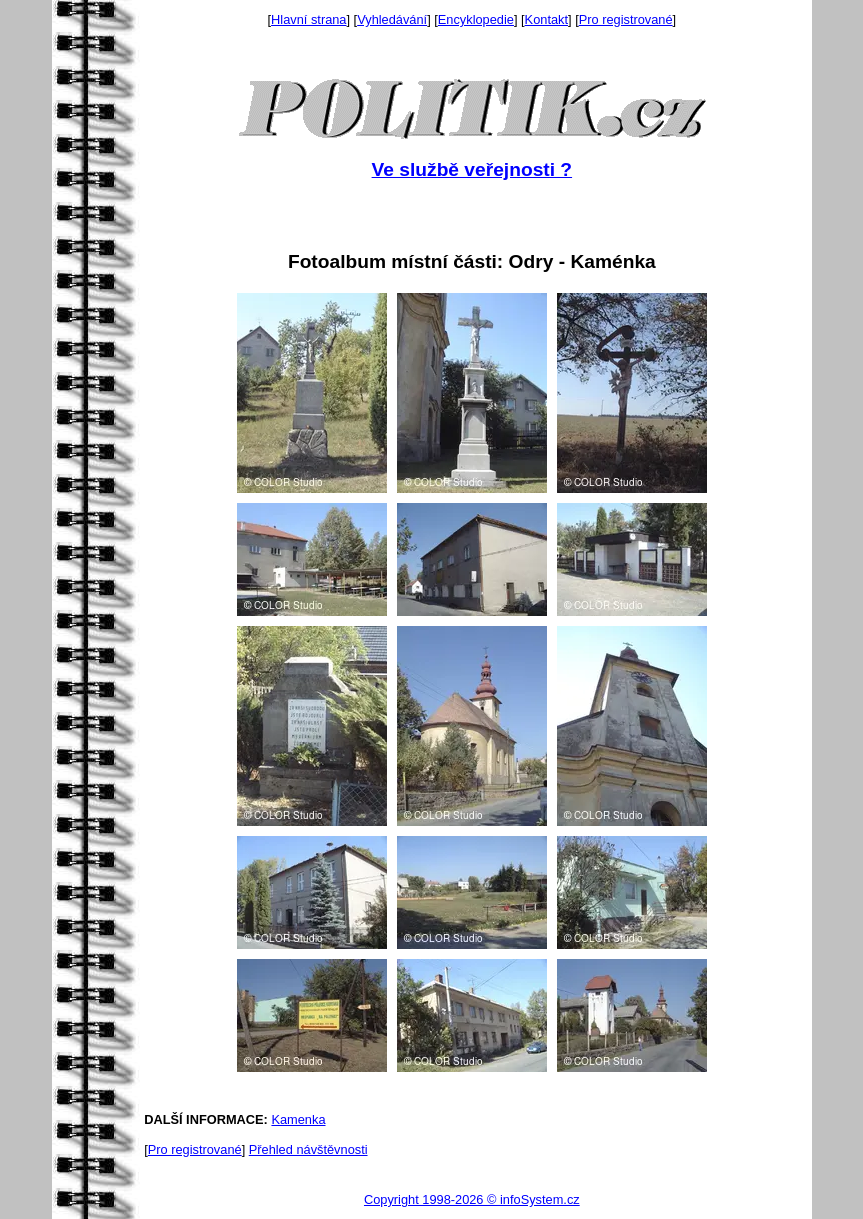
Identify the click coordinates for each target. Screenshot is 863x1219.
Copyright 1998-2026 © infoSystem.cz (472, 1199)
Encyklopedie (476, 19)
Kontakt (546, 19)
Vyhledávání (392, 19)
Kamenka (298, 1119)
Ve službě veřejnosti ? (472, 169)
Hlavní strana (308, 19)
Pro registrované (626, 19)
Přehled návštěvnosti (308, 1149)
